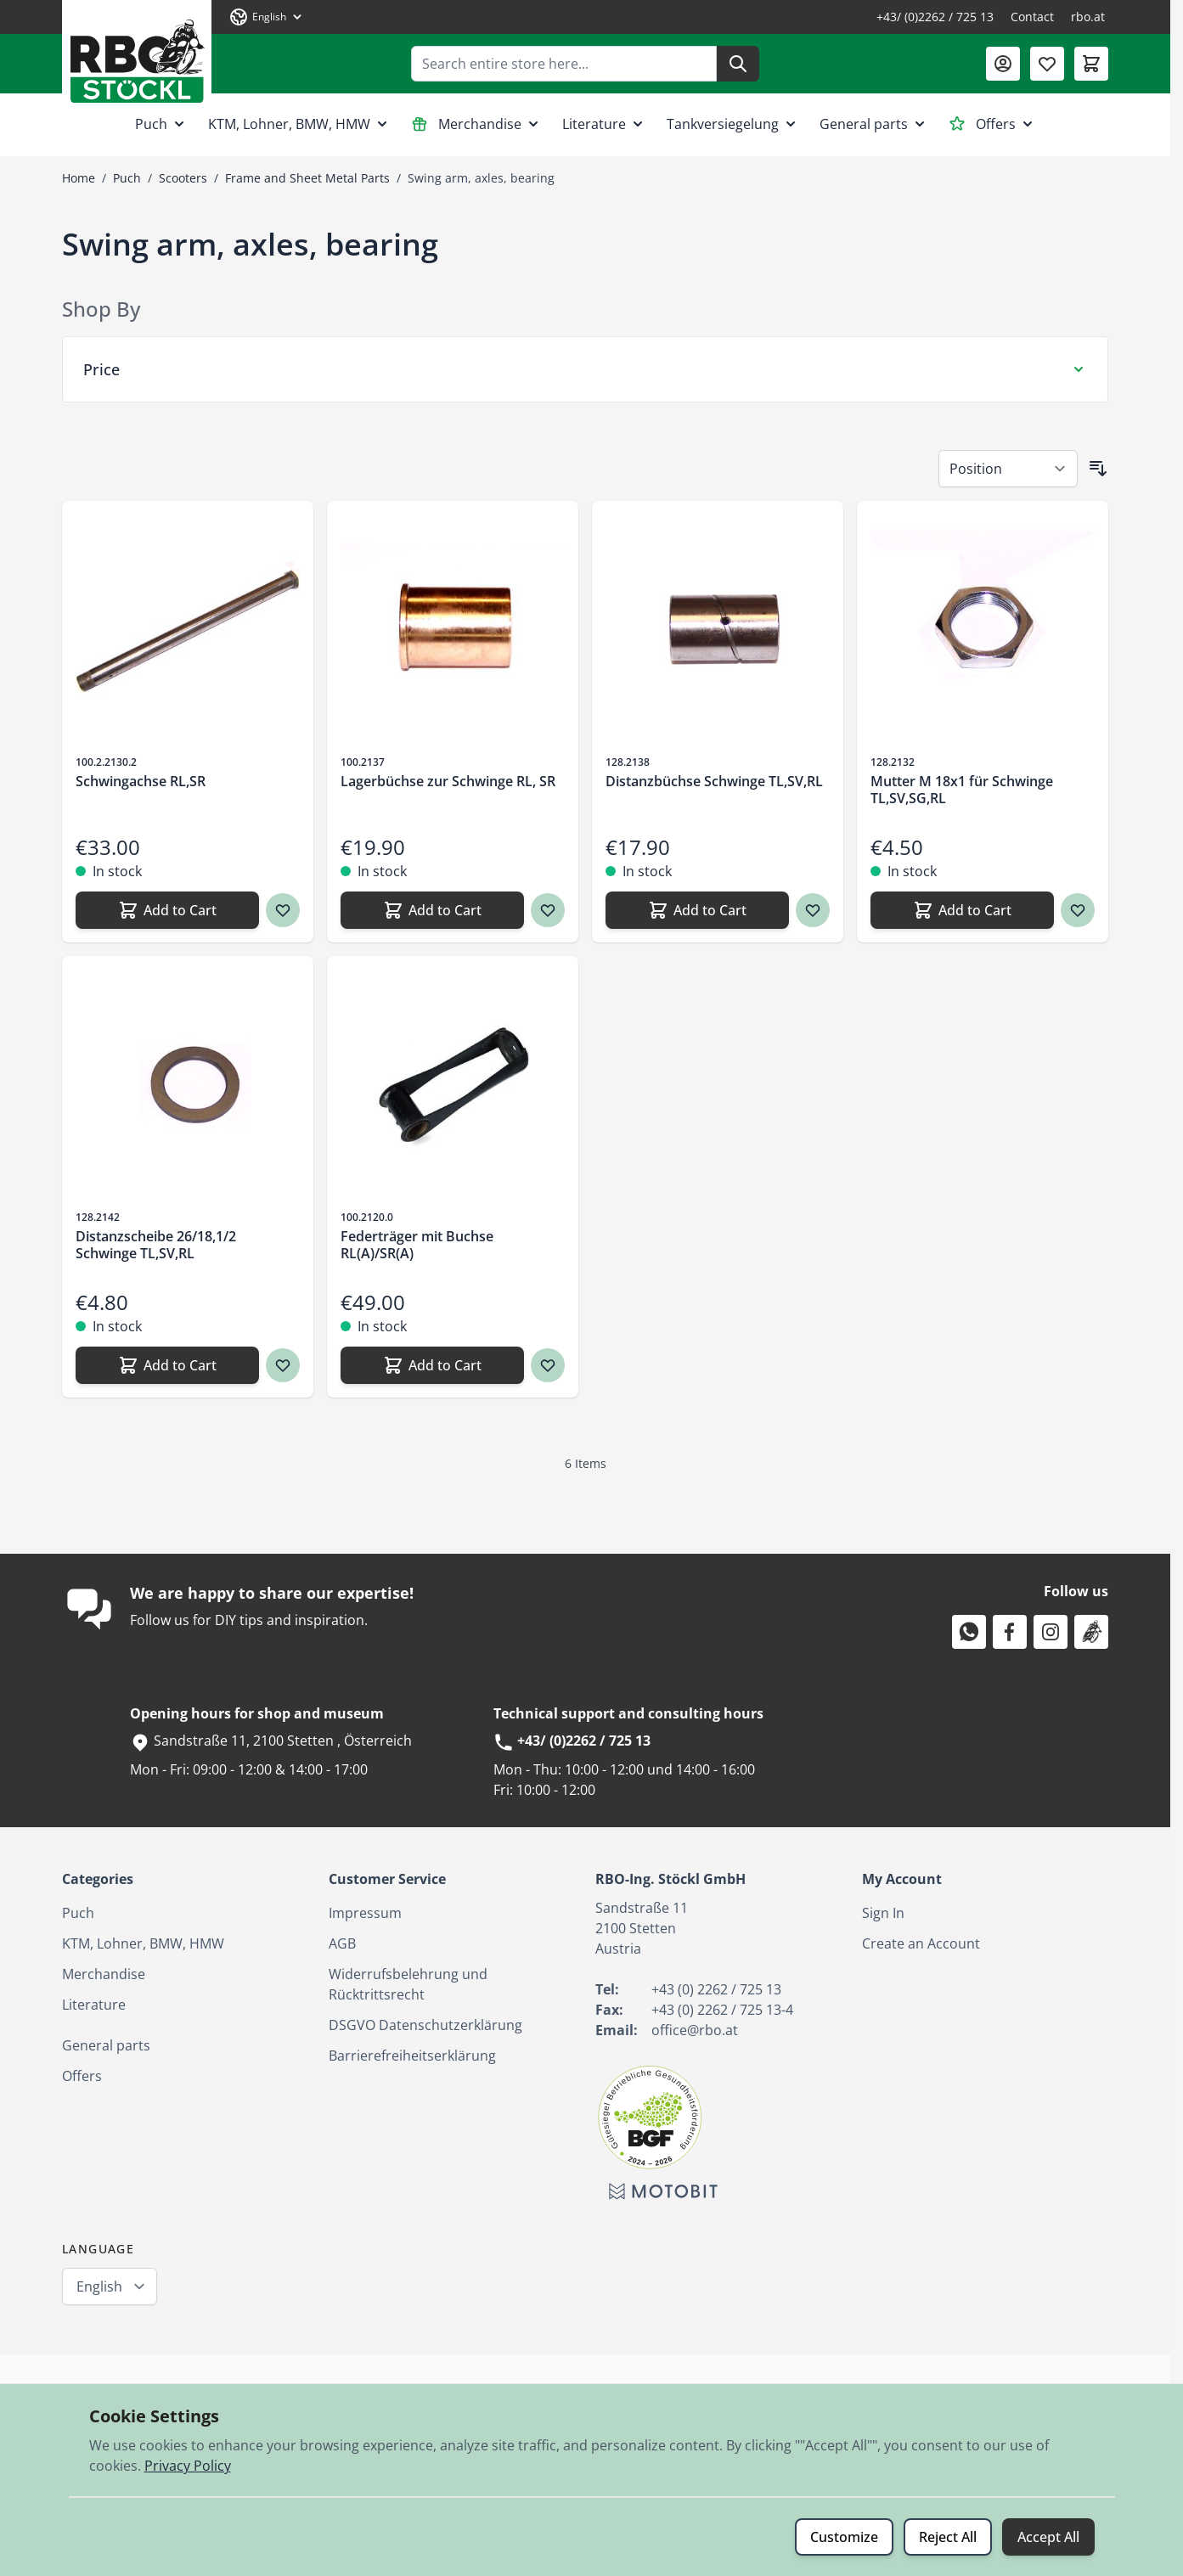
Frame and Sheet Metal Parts (307, 178)
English (99, 2286)
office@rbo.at (694, 2030)
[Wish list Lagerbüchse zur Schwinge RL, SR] (548, 910)
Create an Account (921, 1943)
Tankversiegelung (733, 124)
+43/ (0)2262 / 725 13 (935, 16)
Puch (161, 124)
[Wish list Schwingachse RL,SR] (283, 910)
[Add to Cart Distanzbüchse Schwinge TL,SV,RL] (697, 910)
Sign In (883, 1913)
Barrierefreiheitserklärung (412, 2055)
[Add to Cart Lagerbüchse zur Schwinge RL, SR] (432, 910)
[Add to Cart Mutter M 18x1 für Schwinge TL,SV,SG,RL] (962, 910)
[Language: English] (266, 17)
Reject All (948, 2537)
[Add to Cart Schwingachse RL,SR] (167, 910)
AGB (342, 1943)
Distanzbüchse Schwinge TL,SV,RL (714, 781)
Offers (992, 124)
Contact (1032, 16)
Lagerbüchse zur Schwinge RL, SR (448, 781)
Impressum (365, 1913)
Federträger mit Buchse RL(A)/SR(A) (417, 1245)
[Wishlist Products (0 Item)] (1047, 64)
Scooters (183, 178)
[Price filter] (585, 369)
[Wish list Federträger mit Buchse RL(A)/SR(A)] (548, 1365)
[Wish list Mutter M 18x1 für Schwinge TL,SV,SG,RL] (1078, 910)
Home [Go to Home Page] (78, 178)
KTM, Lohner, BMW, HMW (299, 124)
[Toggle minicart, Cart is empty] (1091, 64)
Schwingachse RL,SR (141, 781)
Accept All (1048, 2537)
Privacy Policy (187, 2465)
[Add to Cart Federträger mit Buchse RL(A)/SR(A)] (432, 1365)
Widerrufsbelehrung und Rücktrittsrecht (408, 1984)
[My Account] (1003, 64)
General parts (874, 124)
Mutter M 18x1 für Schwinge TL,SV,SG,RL (961, 790)
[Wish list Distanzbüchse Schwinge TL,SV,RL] (813, 910)
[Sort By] (1008, 468)
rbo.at (1088, 16)
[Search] (738, 64)
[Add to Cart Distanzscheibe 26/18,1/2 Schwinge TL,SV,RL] (167, 1365)
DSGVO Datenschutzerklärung (425, 2025)
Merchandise (476, 124)
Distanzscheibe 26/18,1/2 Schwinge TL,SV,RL (156, 1245)
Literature (604, 124)
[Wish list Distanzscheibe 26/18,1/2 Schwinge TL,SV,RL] (283, 1365)
